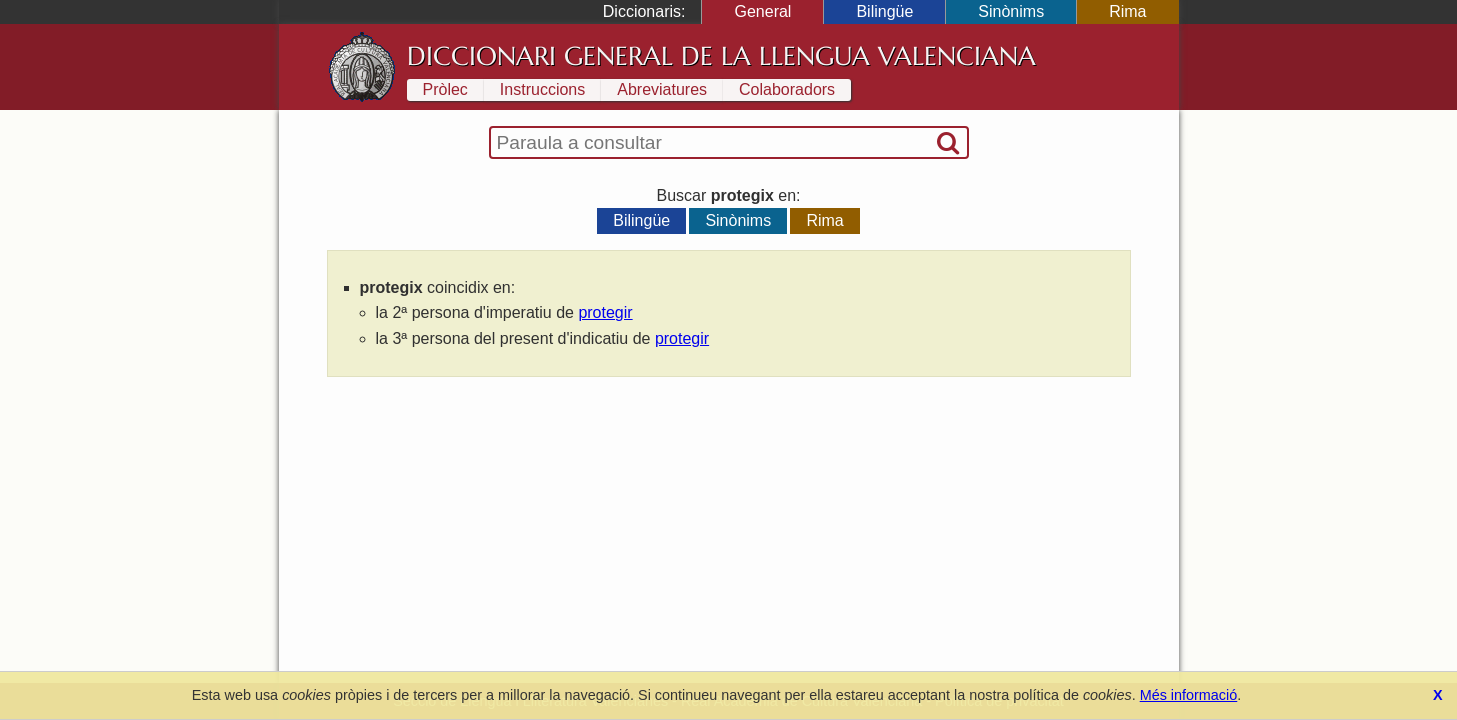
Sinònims (1011, 11)
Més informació (1189, 695)
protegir (605, 312)
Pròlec (445, 89)
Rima (1127, 11)
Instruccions (542, 89)
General (762, 11)
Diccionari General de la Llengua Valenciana (721, 56)
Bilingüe (884, 11)
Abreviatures (662, 89)
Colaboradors (787, 89)
